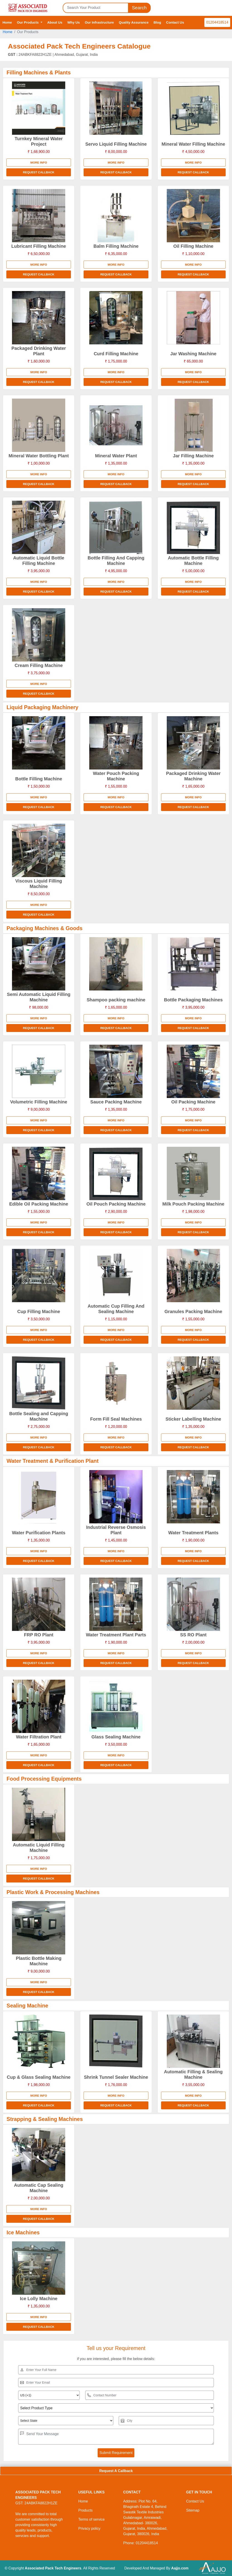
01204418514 (217, 22)
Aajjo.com (179, 2568)
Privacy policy (89, 2528)
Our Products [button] (28, 22)
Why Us (73, 22)
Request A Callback (116, 2471)
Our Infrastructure (99, 22)
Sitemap (192, 2510)
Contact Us (175, 22)
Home (7, 22)
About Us (55, 22)
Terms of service (91, 2519)
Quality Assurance (134, 22)
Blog (157, 22)
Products (85, 2510)
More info (38, 162)
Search (139, 8)
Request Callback (38, 172)
